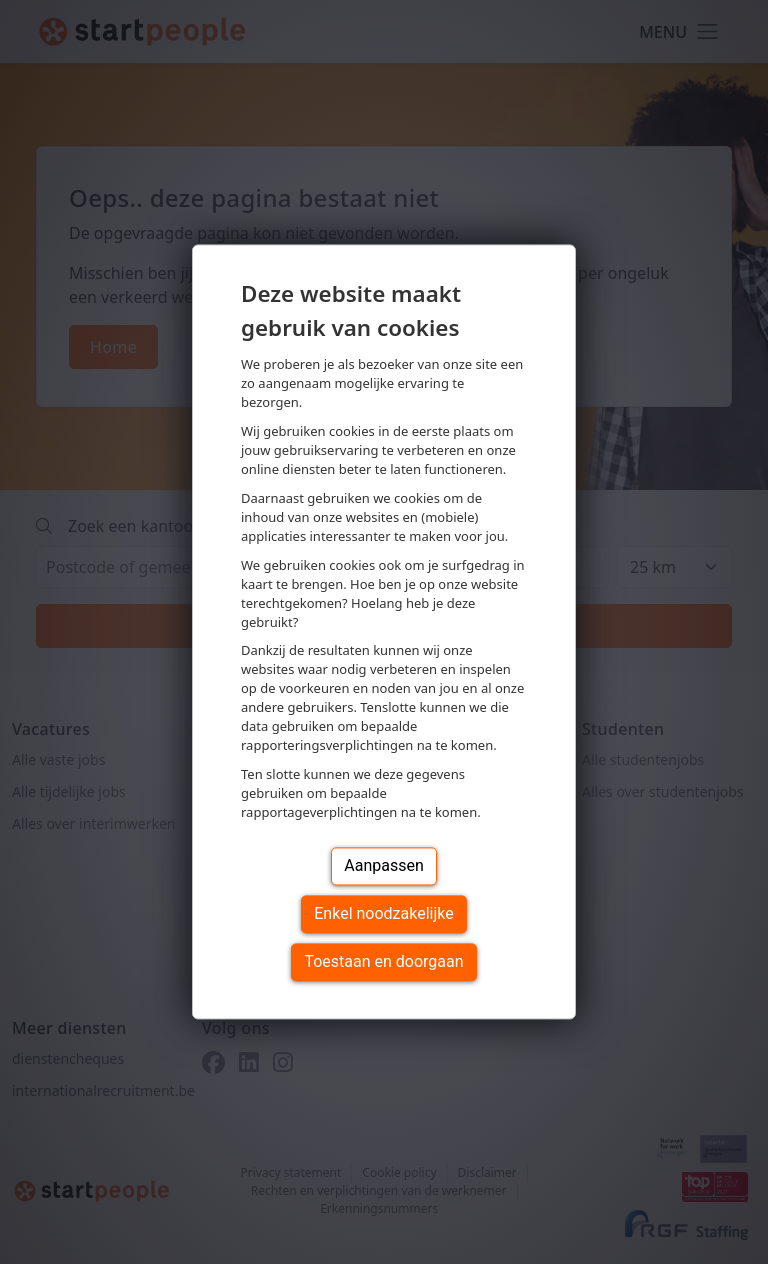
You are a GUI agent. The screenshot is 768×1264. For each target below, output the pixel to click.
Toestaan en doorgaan (383, 962)
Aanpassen (384, 866)
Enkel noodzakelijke (383, 914)
